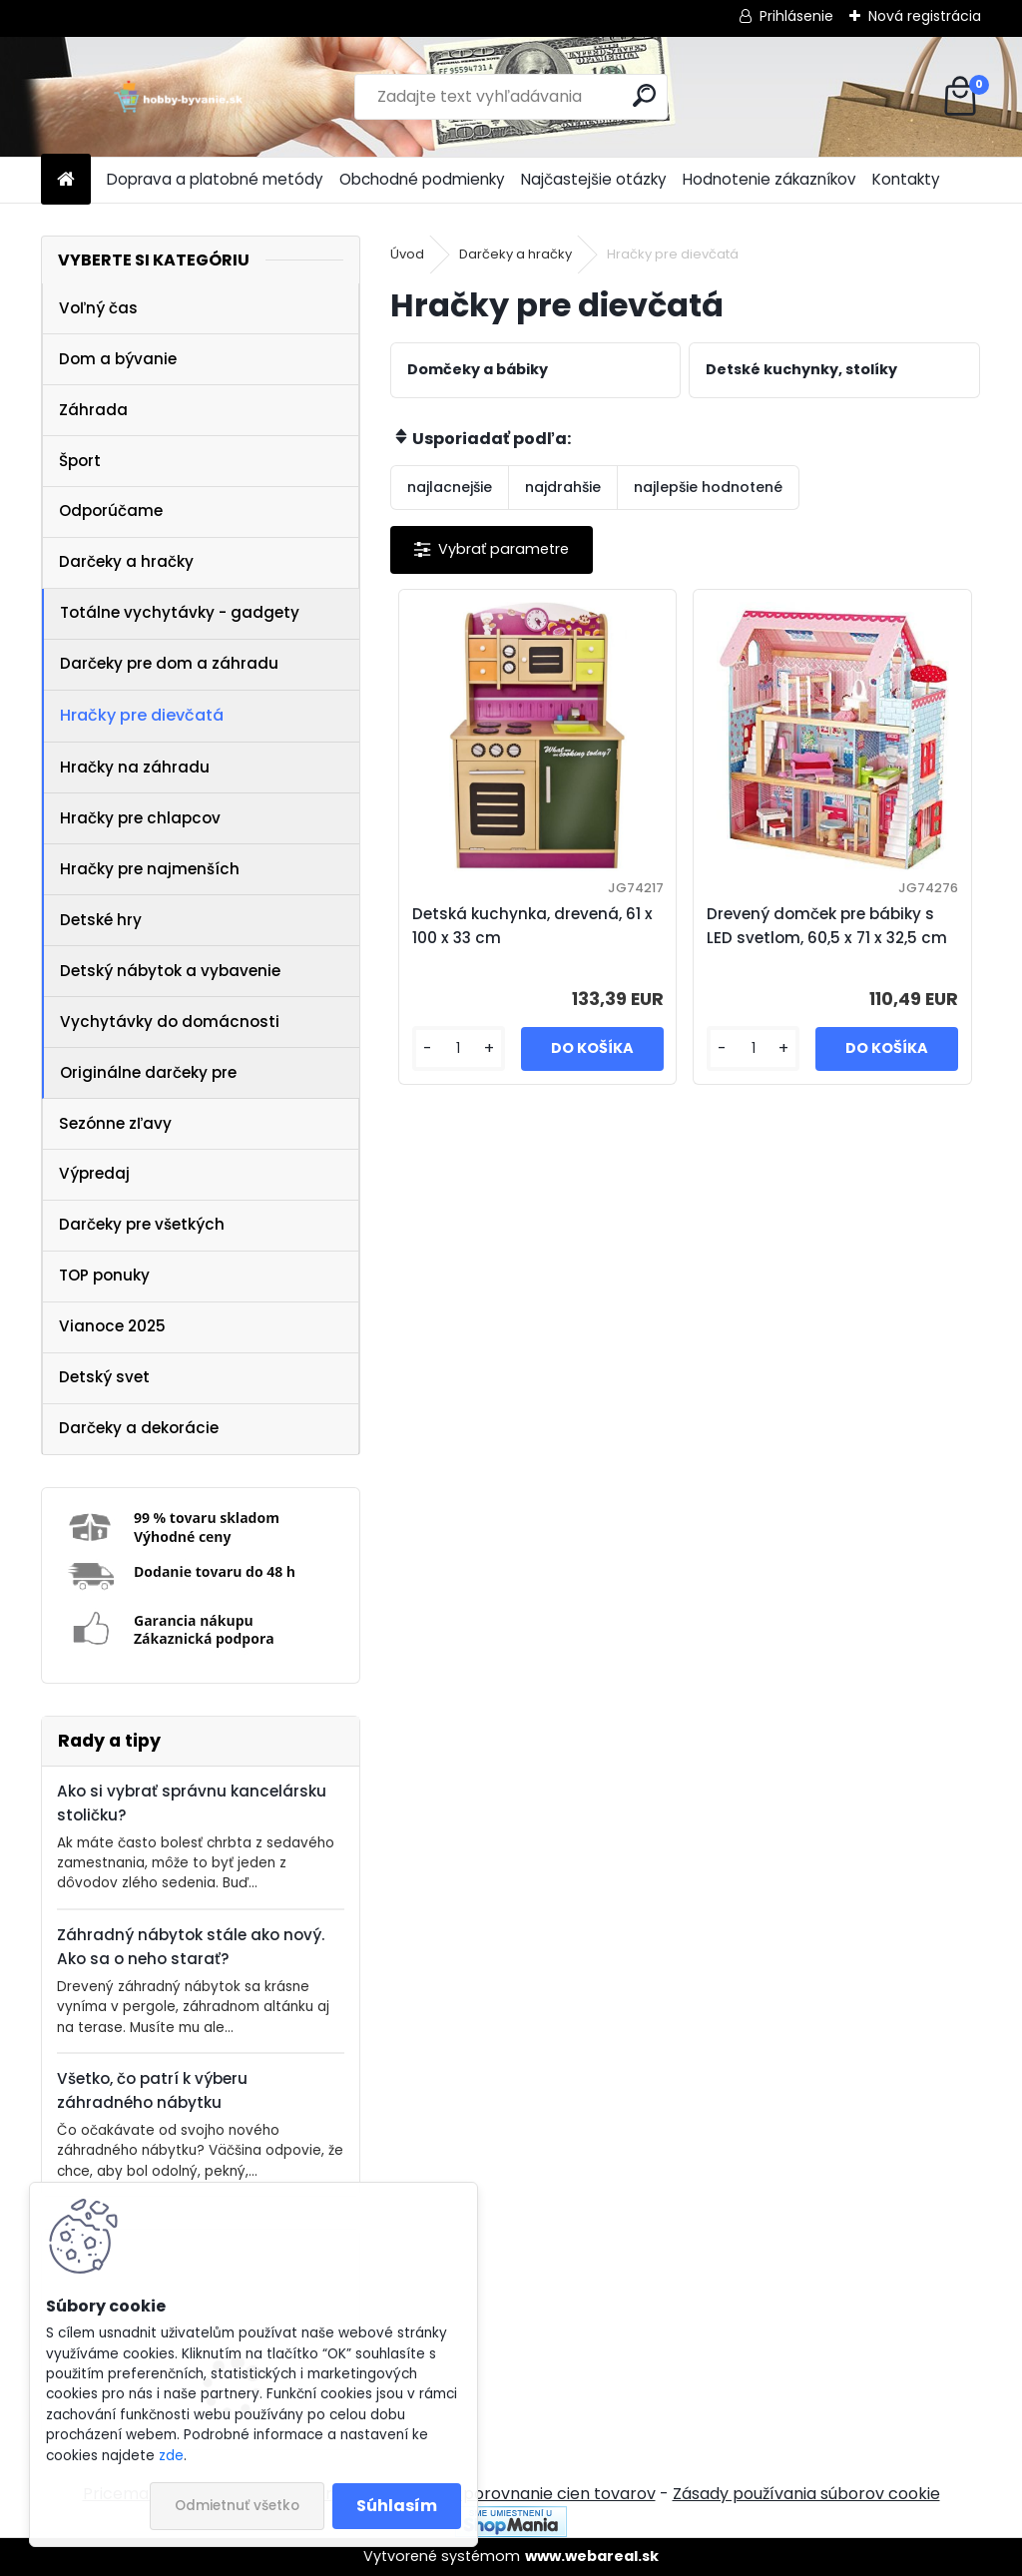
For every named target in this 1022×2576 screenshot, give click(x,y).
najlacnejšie (449, 487)
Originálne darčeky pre (148, 1072)
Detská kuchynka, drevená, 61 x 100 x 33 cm (532, 925)
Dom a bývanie (118, 358)
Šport (80, 460)
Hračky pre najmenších (150, 868)
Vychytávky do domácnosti (169, 1021)
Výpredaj (94, 1173)
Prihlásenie (796, 16)
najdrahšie (563, 487)
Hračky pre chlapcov (140, 817)
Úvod (407, 254)
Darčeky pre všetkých (142, 1224)
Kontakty (906, 179)
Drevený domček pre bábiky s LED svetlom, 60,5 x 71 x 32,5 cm (827, 925)
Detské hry (101, 919)
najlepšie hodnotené (708, 487)
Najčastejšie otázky (594, 179)
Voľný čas (98, 307)
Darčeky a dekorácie (139, 1427)
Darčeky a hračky (126, 561)
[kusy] (458, 1048)
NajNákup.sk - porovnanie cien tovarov (504, 2493)
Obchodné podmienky (422, 179)
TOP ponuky (104, 1275)
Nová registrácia (924, 16)
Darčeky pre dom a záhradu (169, 663)
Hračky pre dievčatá (142, 715)
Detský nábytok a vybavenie (170, 970)
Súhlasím (396, 2505)
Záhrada (93, 409)
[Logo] (178, 97)
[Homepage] (66, 180)
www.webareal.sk (592, 2556)
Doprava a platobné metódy (215, 179)
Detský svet (104, 1376)
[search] (644, 95)
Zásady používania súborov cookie (806, 2493)
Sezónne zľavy (115, 1123)
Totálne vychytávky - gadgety (179, 612)
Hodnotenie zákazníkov (769, 179)
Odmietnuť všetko (237, 2505)
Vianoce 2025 (112, 1325)
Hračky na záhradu (135, 767)
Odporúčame (111, 510)
